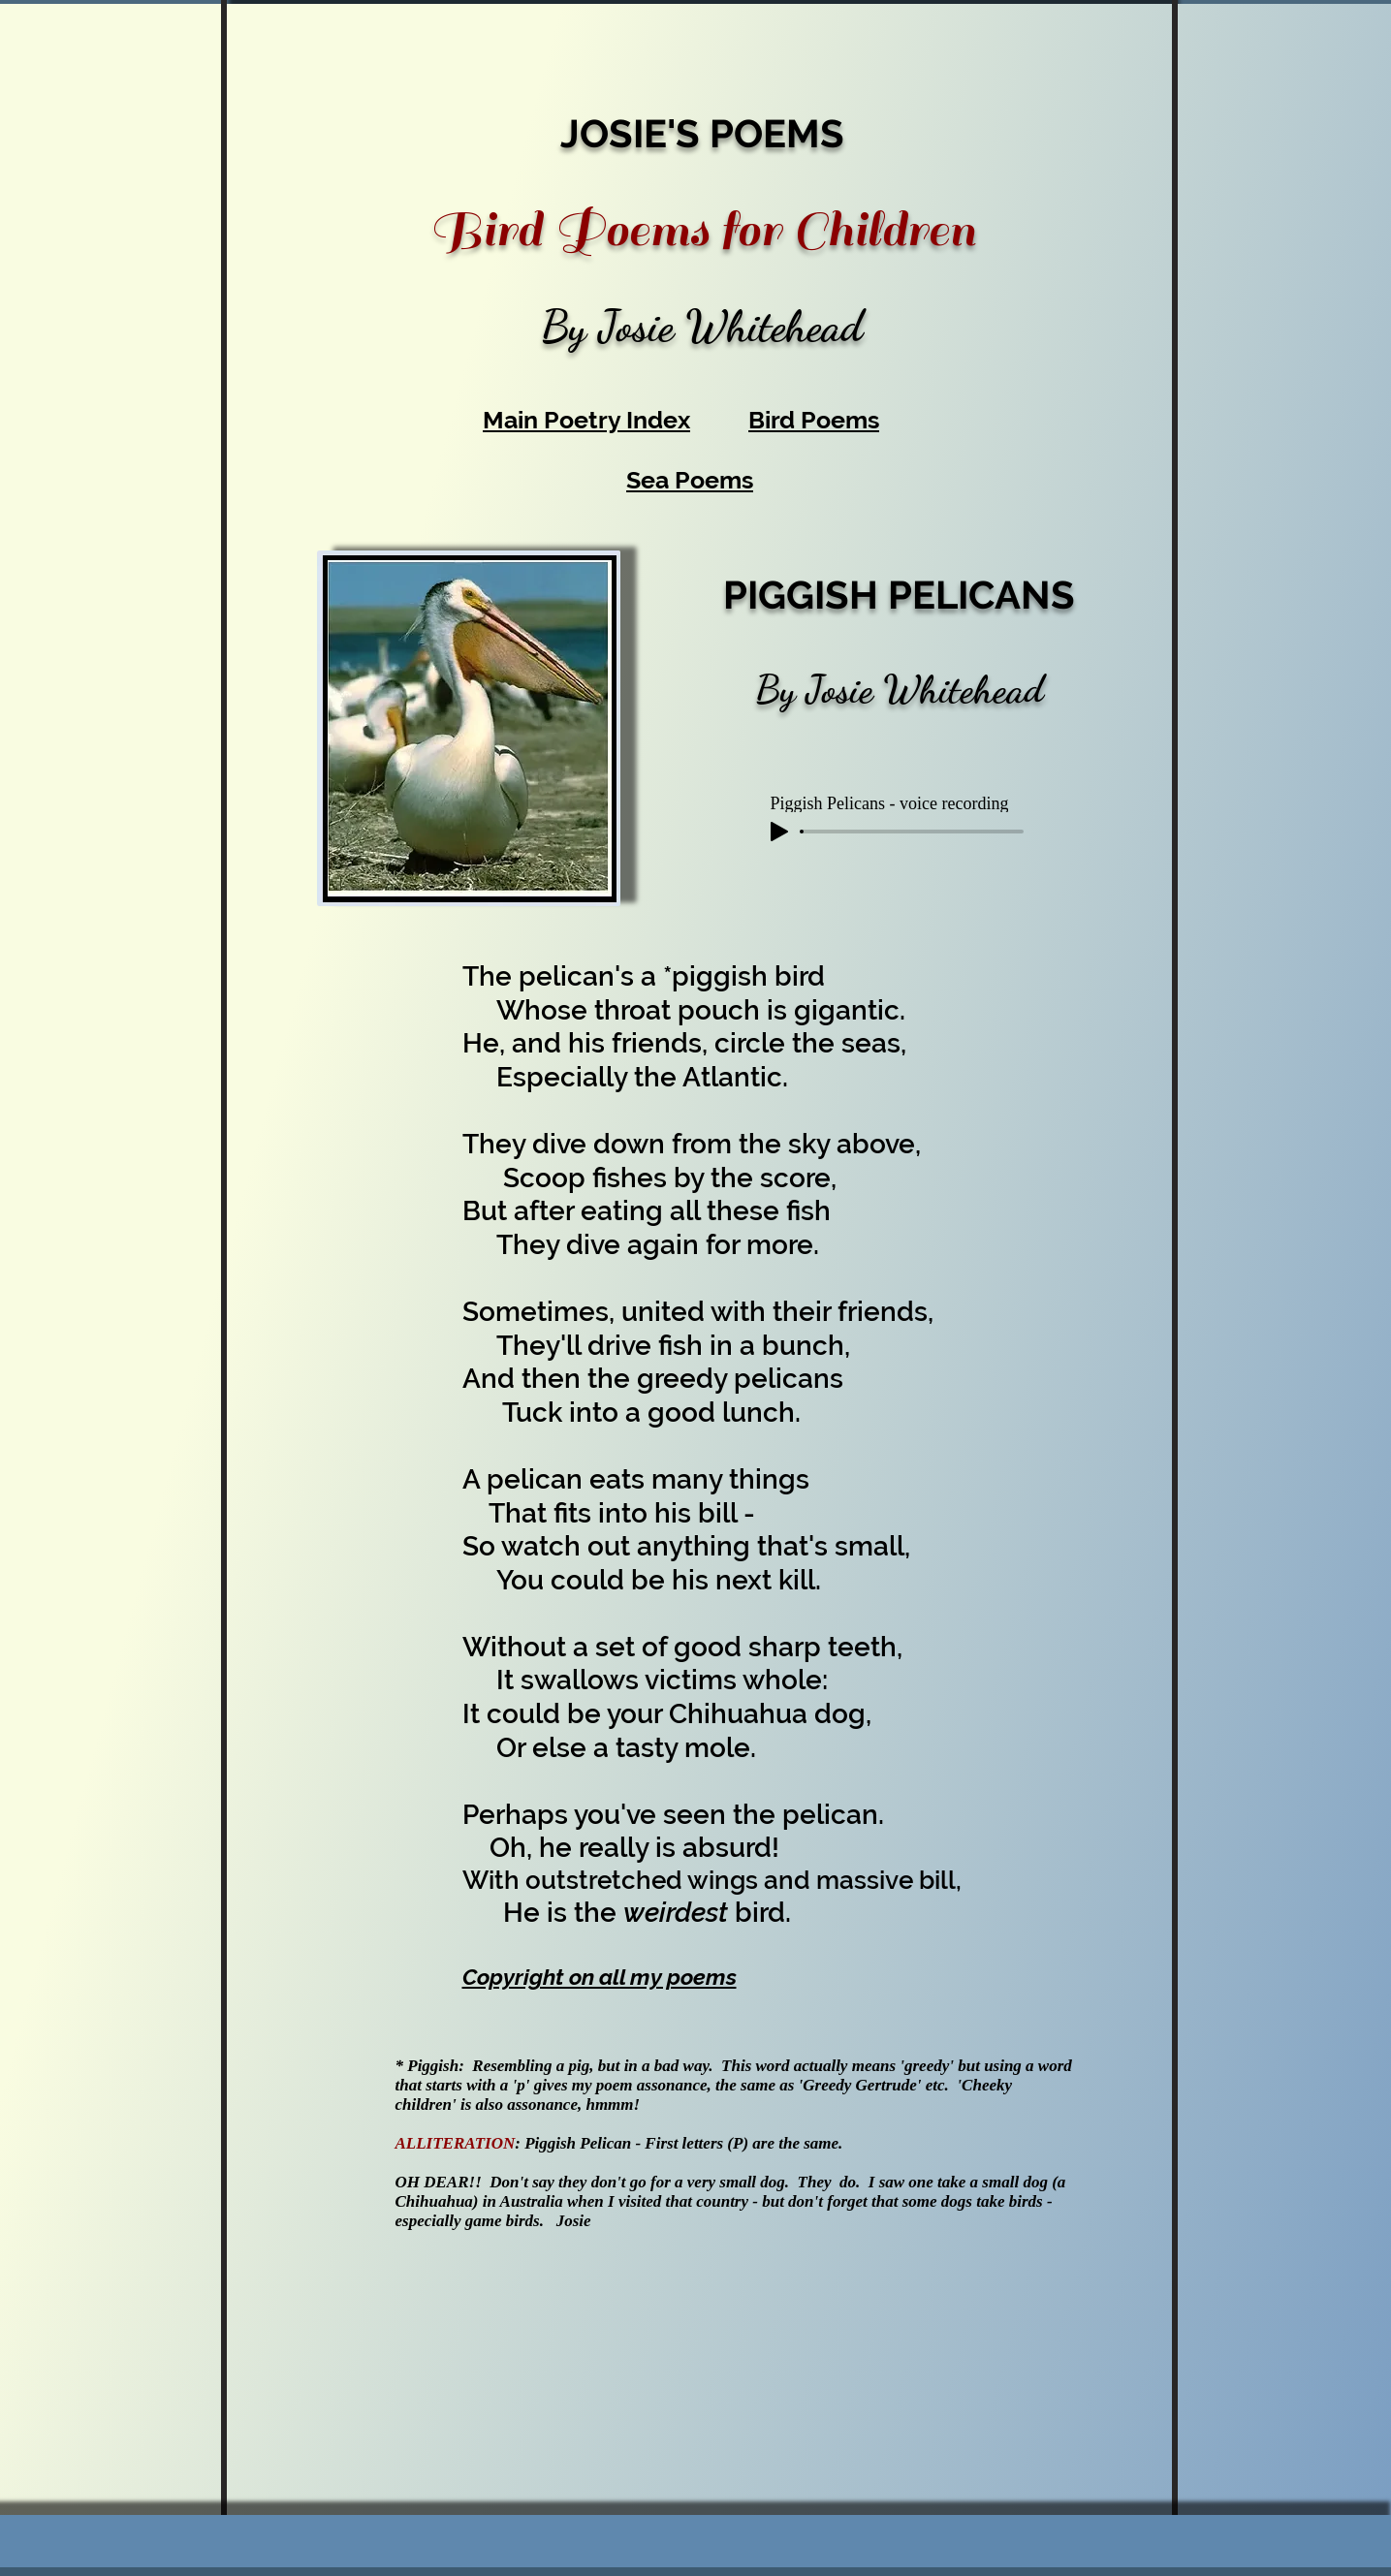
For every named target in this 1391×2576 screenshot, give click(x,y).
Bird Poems (813, 419)
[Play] (779, 831)
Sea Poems (689, 479)
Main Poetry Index (586, 419)
